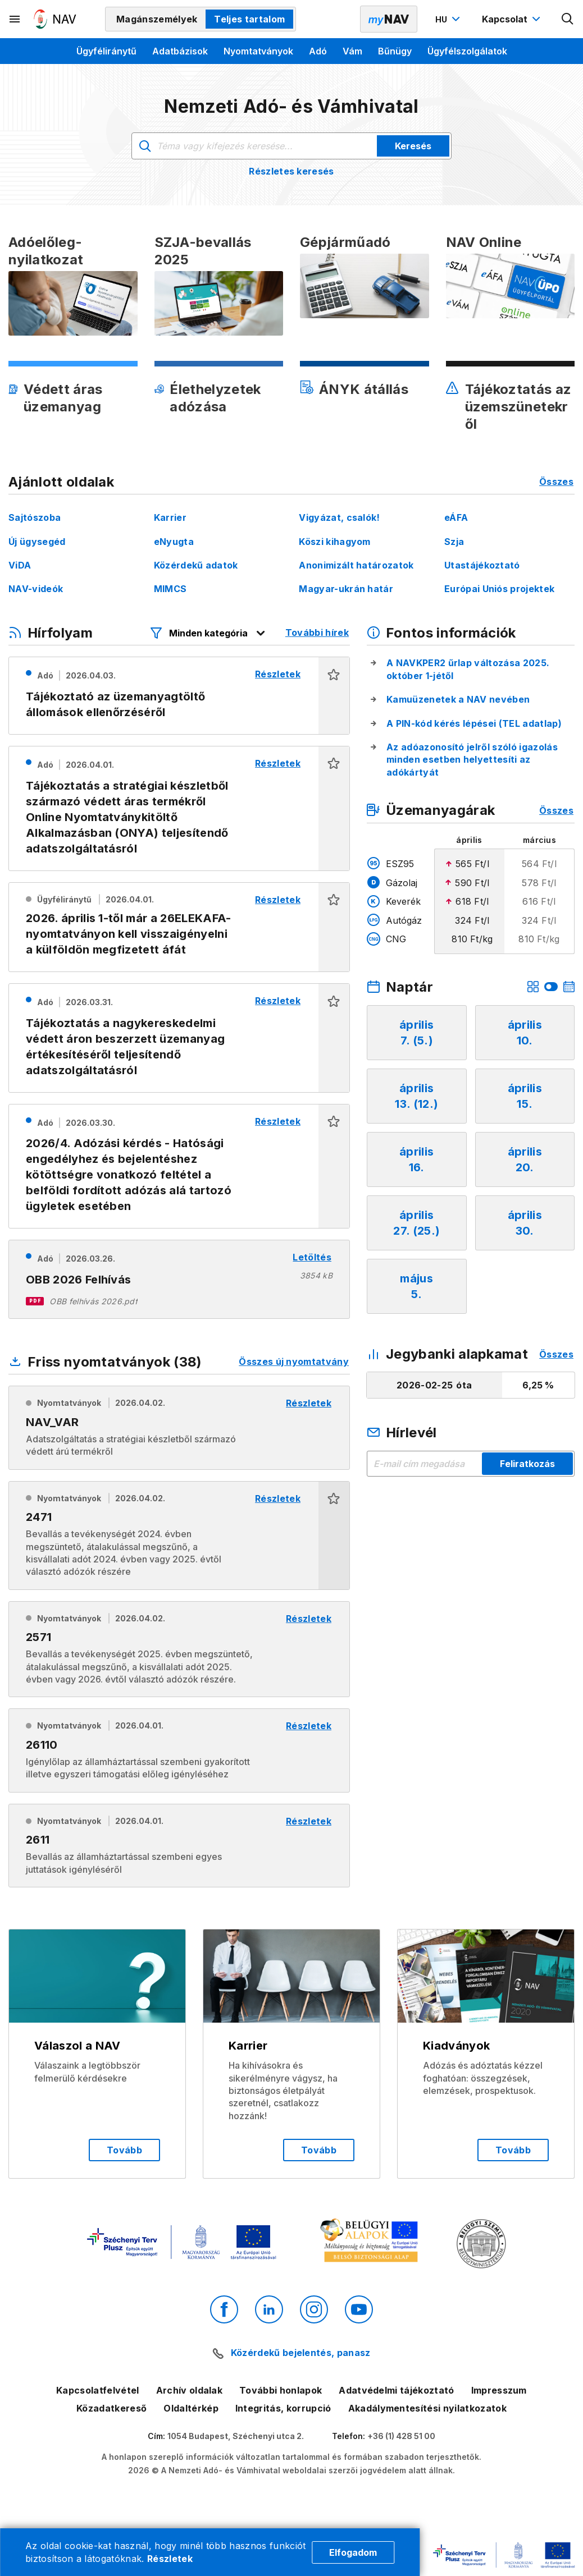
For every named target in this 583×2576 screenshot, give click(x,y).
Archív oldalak (189, 2390)
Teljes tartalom (249, 19)
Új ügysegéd (37, 541)
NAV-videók (35, 588)
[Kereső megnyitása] (568, 19)
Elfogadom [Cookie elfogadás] (353, 2552)
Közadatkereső (111, 2408)
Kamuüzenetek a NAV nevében (458, 699)
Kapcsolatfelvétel (97, 2390)
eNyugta (174, 541)
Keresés (413, 146)
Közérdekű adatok (196, 565)
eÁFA (456, 517)
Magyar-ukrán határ (346, 588)
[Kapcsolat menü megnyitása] (512, 19)
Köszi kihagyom (334, 541)
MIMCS (170, 588)
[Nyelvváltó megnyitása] (449, 19)
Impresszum (499, 2390)
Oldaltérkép (190, 2408)
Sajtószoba (34, 517)
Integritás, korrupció (283, 2408)
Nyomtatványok (258, 51)
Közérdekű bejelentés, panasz (301, 2352)
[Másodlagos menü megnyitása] (15, 19)
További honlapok (280, 2390)
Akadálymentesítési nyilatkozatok (427, 2408)
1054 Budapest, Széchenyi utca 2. (235, 2436)
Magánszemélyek (156, 19)
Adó (318, 51)
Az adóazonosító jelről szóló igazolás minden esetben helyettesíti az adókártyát (472, 759)
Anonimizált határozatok (356, 565)
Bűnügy (395, 51)
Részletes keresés (291, 171)
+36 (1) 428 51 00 (401, 2436)
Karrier (170, 517)
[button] (333, 695)
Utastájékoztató (482, 565)
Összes (556, 481)
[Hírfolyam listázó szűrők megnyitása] (208, 633)
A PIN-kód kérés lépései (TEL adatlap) (474, 723)
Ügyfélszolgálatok (467, 51)
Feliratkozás (527, 1463)
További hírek (317, 632)
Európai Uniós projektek (499, 588)
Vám (352, 51)
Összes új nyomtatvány (294, 1361)
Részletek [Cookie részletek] (170, 2558)
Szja (454, 541)
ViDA (19, 565)
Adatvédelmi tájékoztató (396, 2390)
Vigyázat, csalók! (339, 517)
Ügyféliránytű (106, 51)
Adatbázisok (180, 51)
